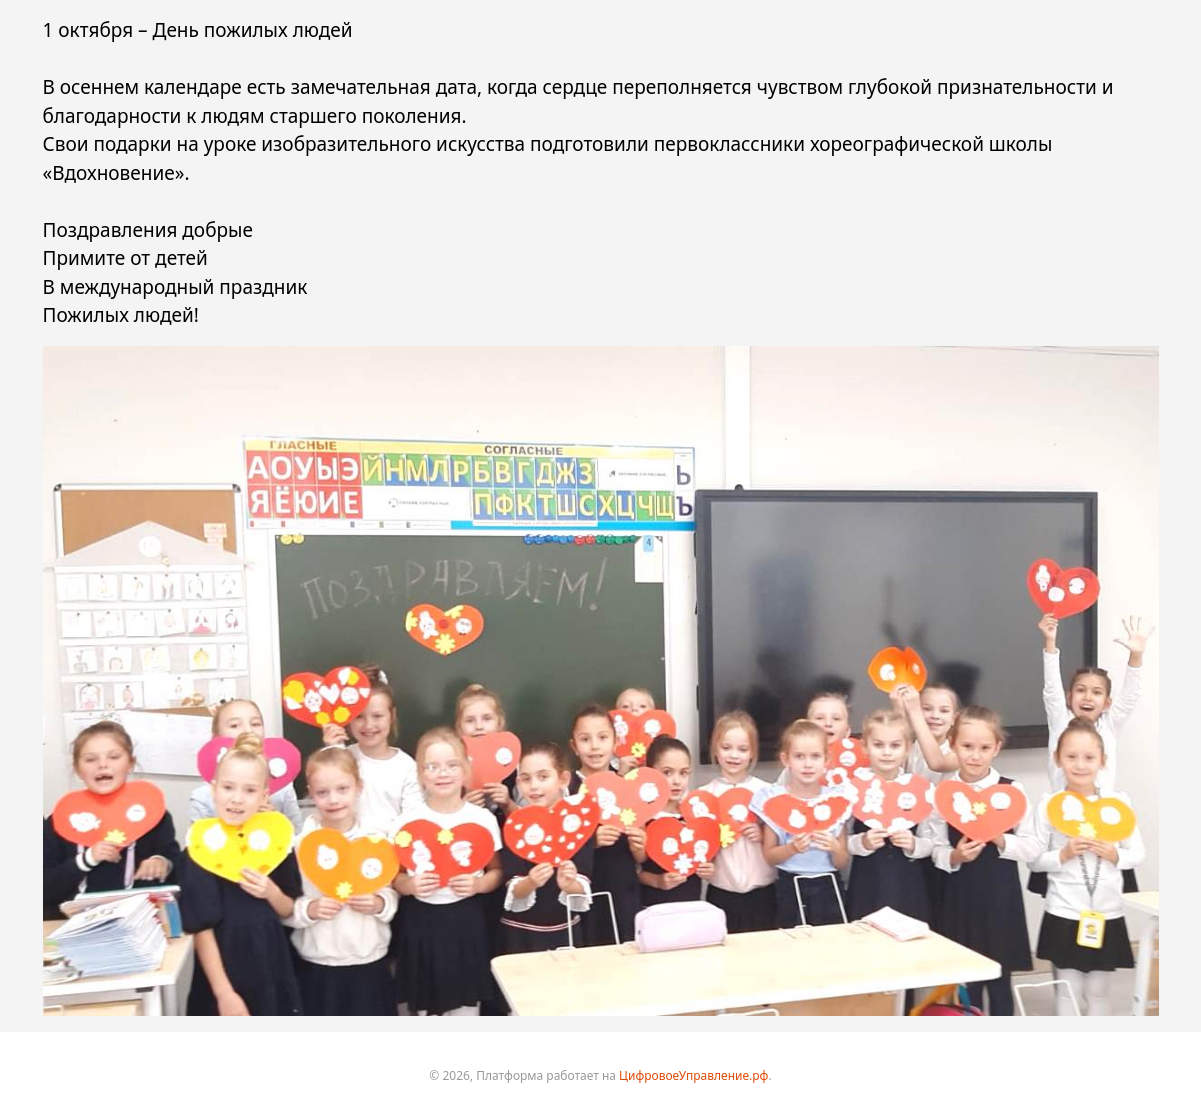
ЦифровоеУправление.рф (693, 1075)
